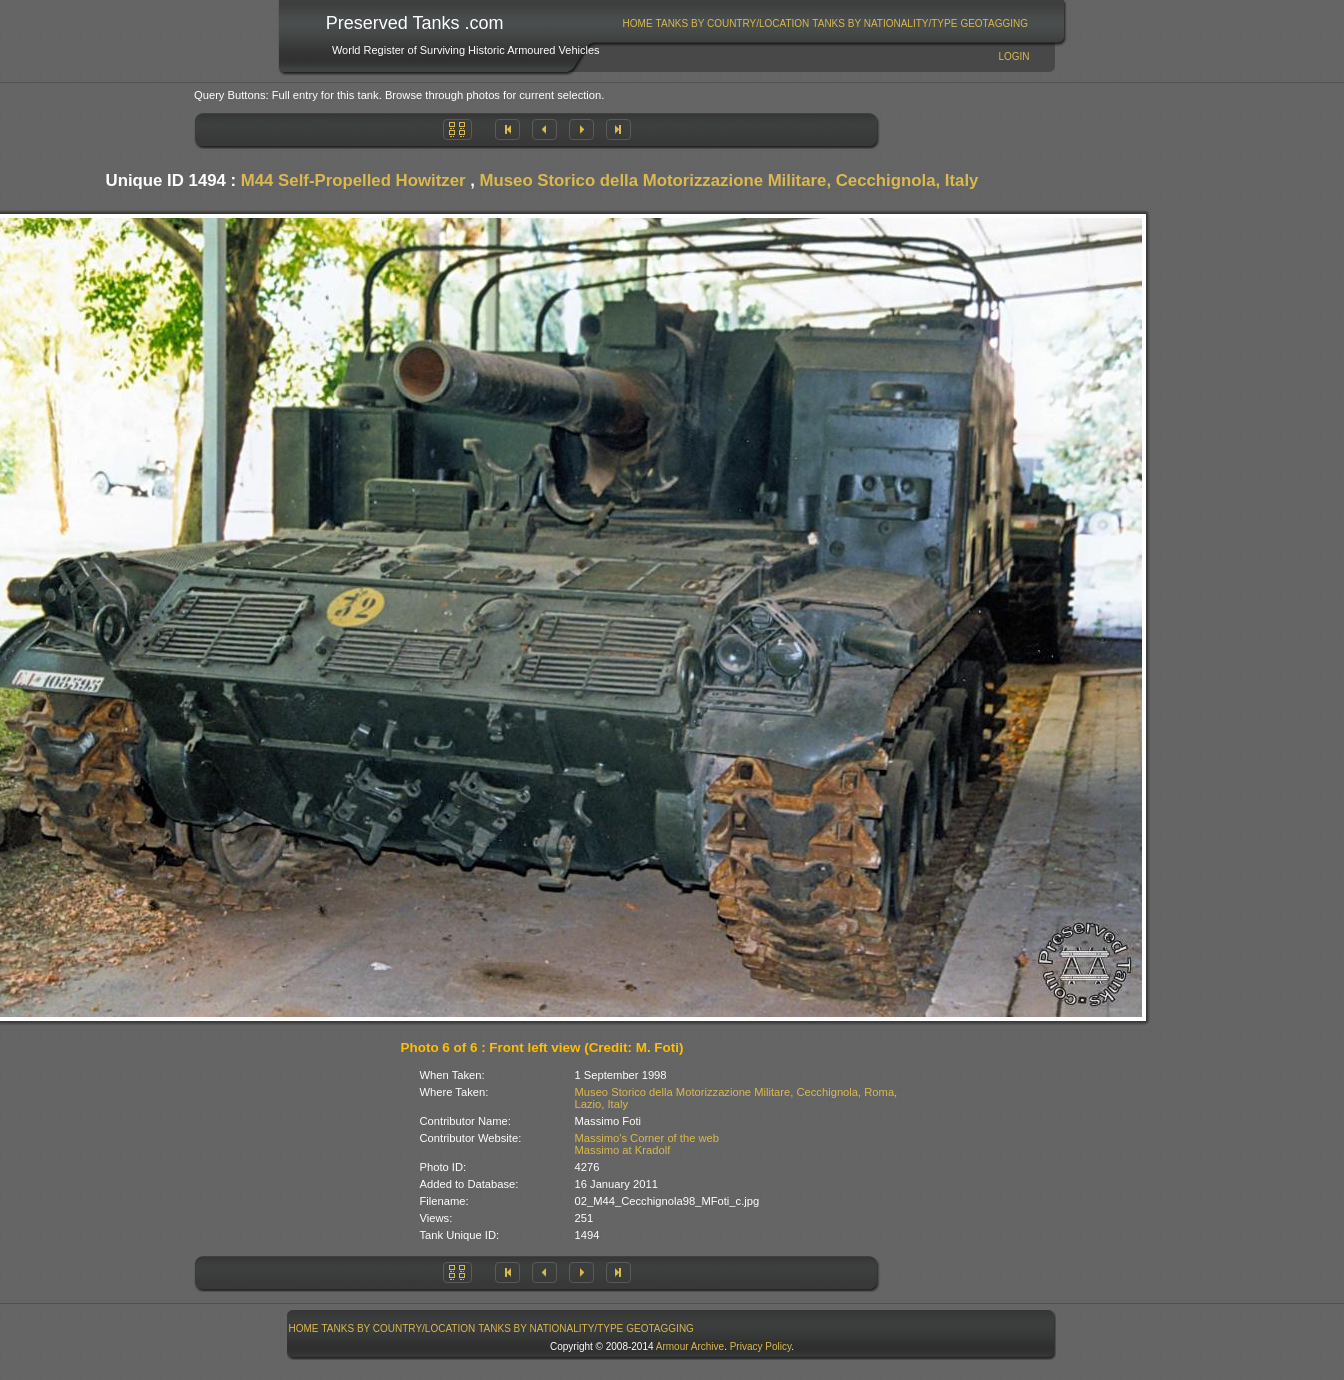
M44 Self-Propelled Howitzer (353, 180)
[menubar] (825, 23)
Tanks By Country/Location (733, 23)
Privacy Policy (761, 1346)
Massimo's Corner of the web (647, 1138)
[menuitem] (637, 23)
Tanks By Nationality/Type (884, 23)
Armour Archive (690, 1346)
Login (1013, 56)
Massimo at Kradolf (623, 1150)
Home (638, 23)
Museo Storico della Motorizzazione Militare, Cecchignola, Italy (729, 180)
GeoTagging (994, 23)
